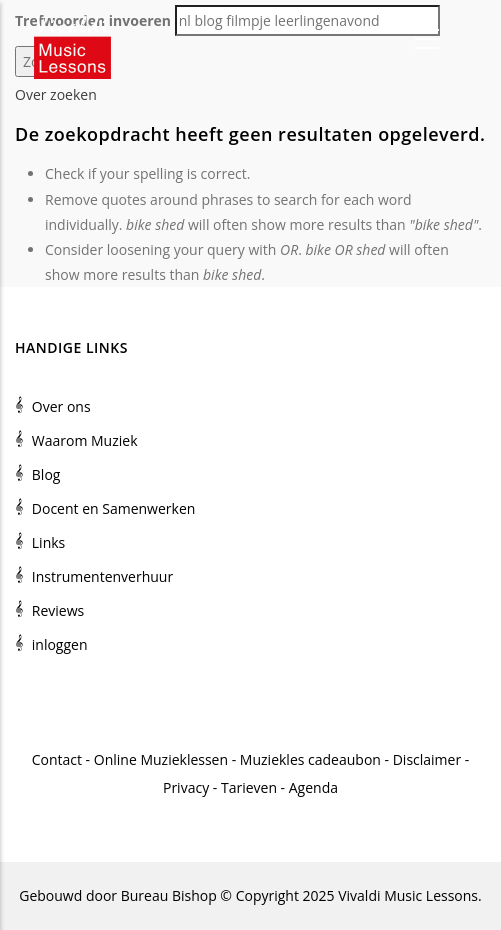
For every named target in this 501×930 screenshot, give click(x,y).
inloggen (60, 644)
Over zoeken (56, 94)
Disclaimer (427, 759)
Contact (57, 759)
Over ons (61, 406)
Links (48, 542)
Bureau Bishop (169, 895)
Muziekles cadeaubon (310, 759)
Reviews (58, 610)
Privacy (186, 787)
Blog (46, 474)
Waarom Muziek (85, 440)
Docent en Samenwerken (114, 508)
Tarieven (249, 787)
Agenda (313, 787)
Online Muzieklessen (161, 759)
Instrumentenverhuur (102, 576)
